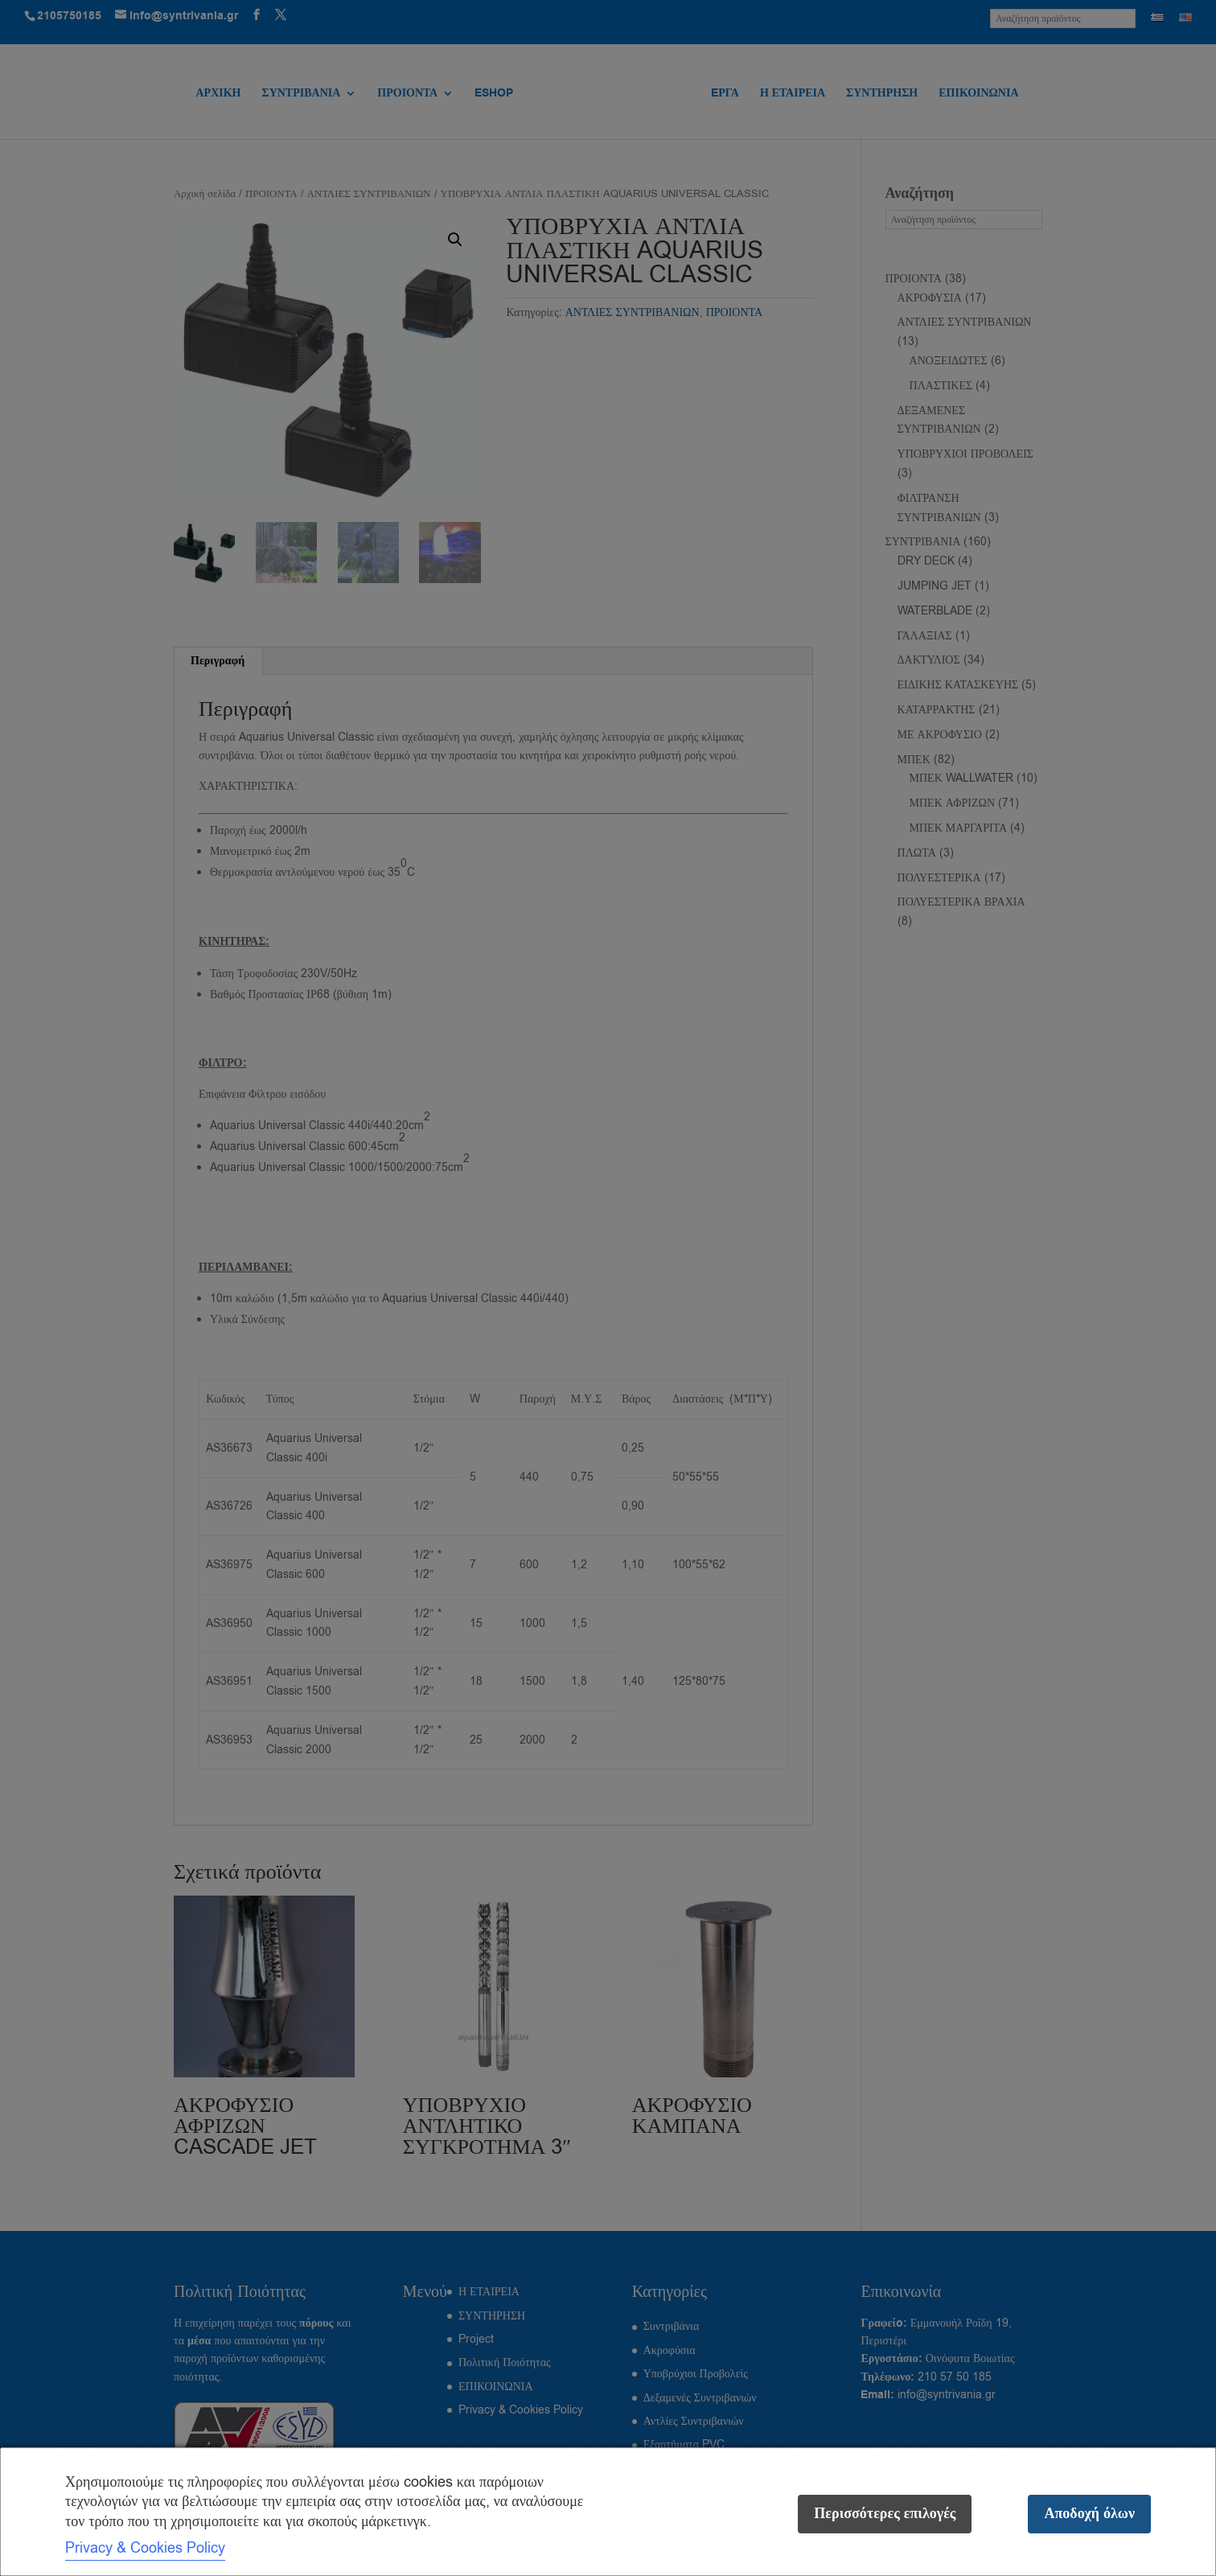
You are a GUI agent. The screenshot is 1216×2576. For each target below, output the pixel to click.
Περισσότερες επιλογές (884, 2514)
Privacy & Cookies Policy (145, 2548)
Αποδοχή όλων (1089, 2514)
